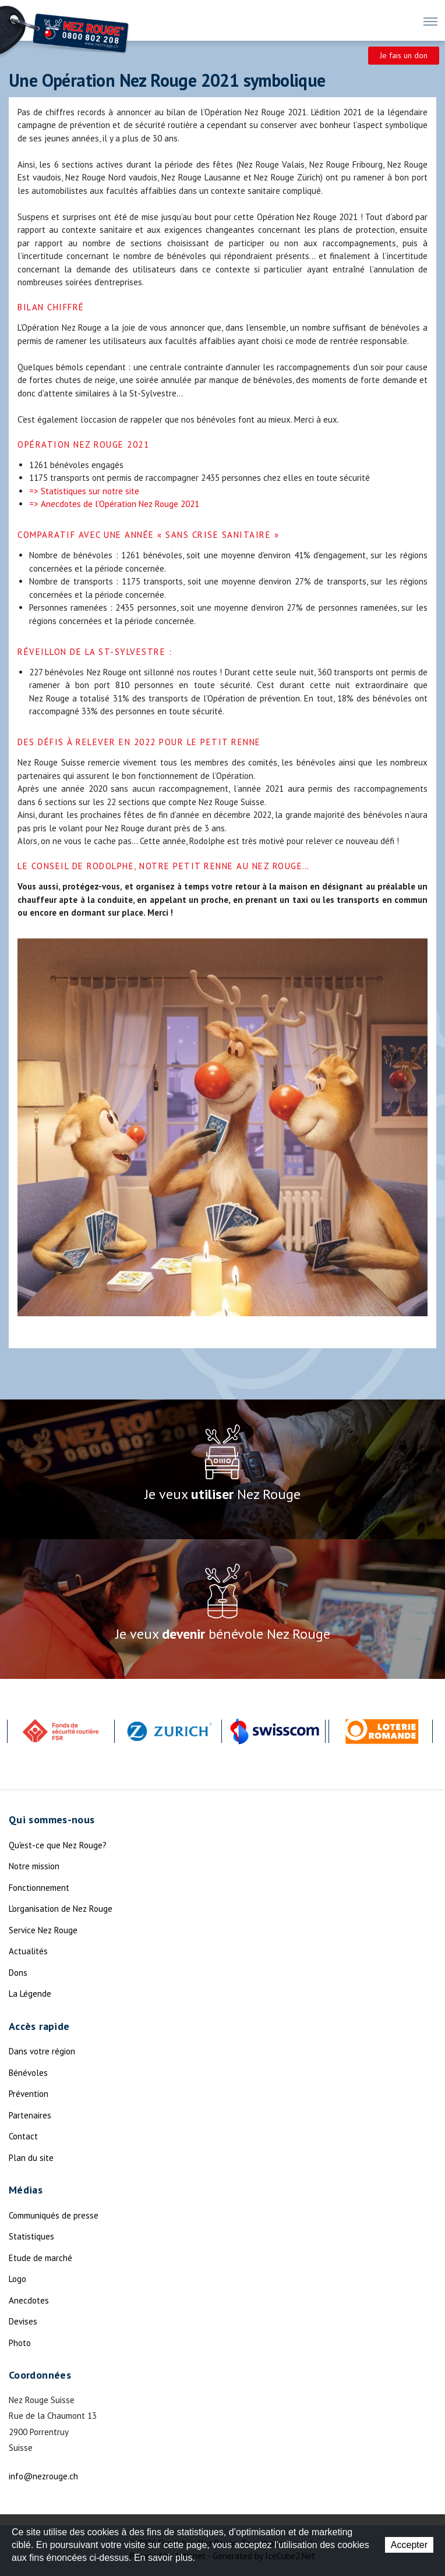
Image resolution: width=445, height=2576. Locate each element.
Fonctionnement (39, 1887)
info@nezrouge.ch (43, 2476)
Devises (23, 2321)
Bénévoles (28, 2072)
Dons (18, 1972)
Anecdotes (29, 2300)
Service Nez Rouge (43, 1930)
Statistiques (31, 2236)
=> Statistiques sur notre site (84, 491)
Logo (17, 2278)
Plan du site (31, 2157)
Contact (23, 2136)
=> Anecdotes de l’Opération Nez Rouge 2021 (114, 503)
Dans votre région (42, 2051)
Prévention (28, 2093)
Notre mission (34, 1866)
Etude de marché (40, 2257)
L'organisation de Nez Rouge (60, 1908)
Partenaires (30, 2115)
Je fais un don (404, 55)
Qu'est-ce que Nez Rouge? (58, 1845)
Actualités (28, 1951)
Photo (20, 2342)
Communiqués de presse (53, 2215)
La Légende (30, 1993)
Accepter (409, 2545)
